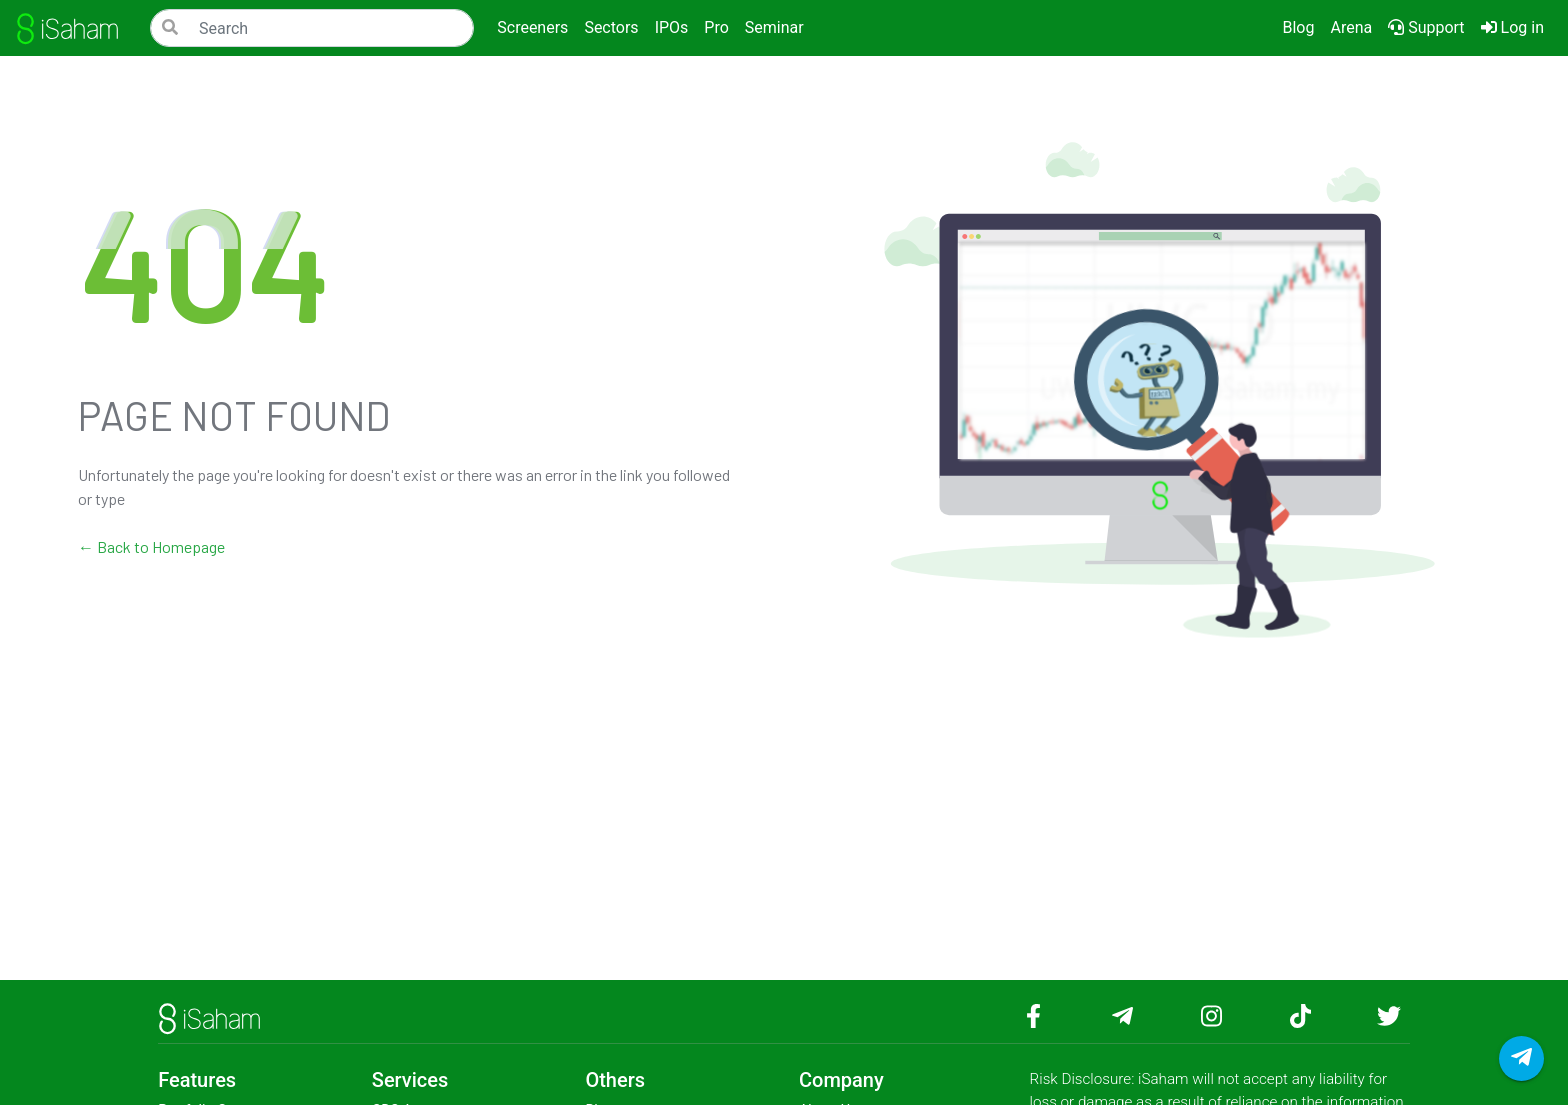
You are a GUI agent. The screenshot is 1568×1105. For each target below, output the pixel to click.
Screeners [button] (532, 27)
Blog (1298, 27)
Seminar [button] (774, 27)
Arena (1351, 27)
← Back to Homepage (151, 546)
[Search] (312, 28)
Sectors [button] (611, 27)
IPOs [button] (672, 27)
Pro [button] (716, 27)
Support (1426, 27)
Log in (1516, 26)
